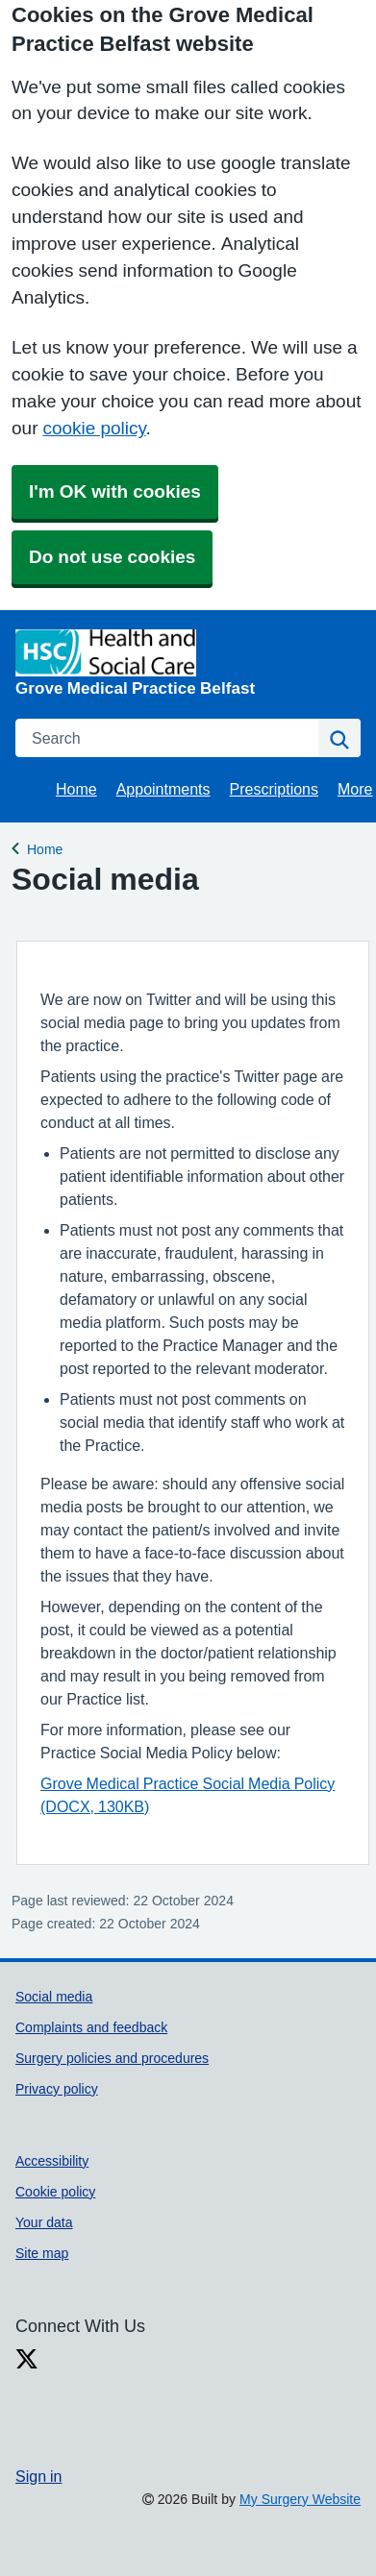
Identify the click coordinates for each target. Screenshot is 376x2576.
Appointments (163, 789)
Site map (41, 2253)
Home (76, 789)
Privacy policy (56, 2089)
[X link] (26, 2359)
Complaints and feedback (91, 2027)
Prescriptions (274, 789)
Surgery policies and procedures (112, 2058)
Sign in (38, 2476)
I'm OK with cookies (115, 491)
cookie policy (93, 428)
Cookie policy (55, 2191)
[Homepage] (184, 662)
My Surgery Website (300, 2499)
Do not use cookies (112, 557)
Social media (53, 1996)
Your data (44, 2222)
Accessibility (51, 2161)
